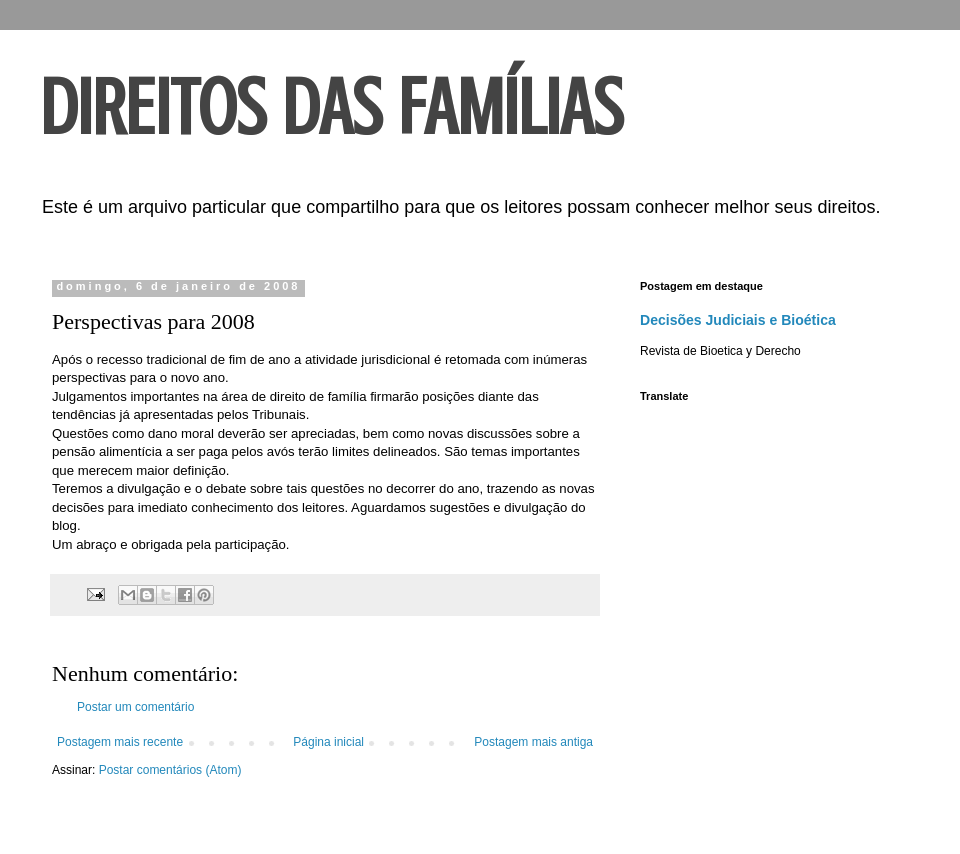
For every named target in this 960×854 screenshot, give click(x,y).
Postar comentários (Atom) (170, 770)
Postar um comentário (135, 707)
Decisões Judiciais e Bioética (738, 320)
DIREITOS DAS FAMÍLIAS (331, 108)
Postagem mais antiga (533, 742)
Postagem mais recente (120, 742)
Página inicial (328, 742)
